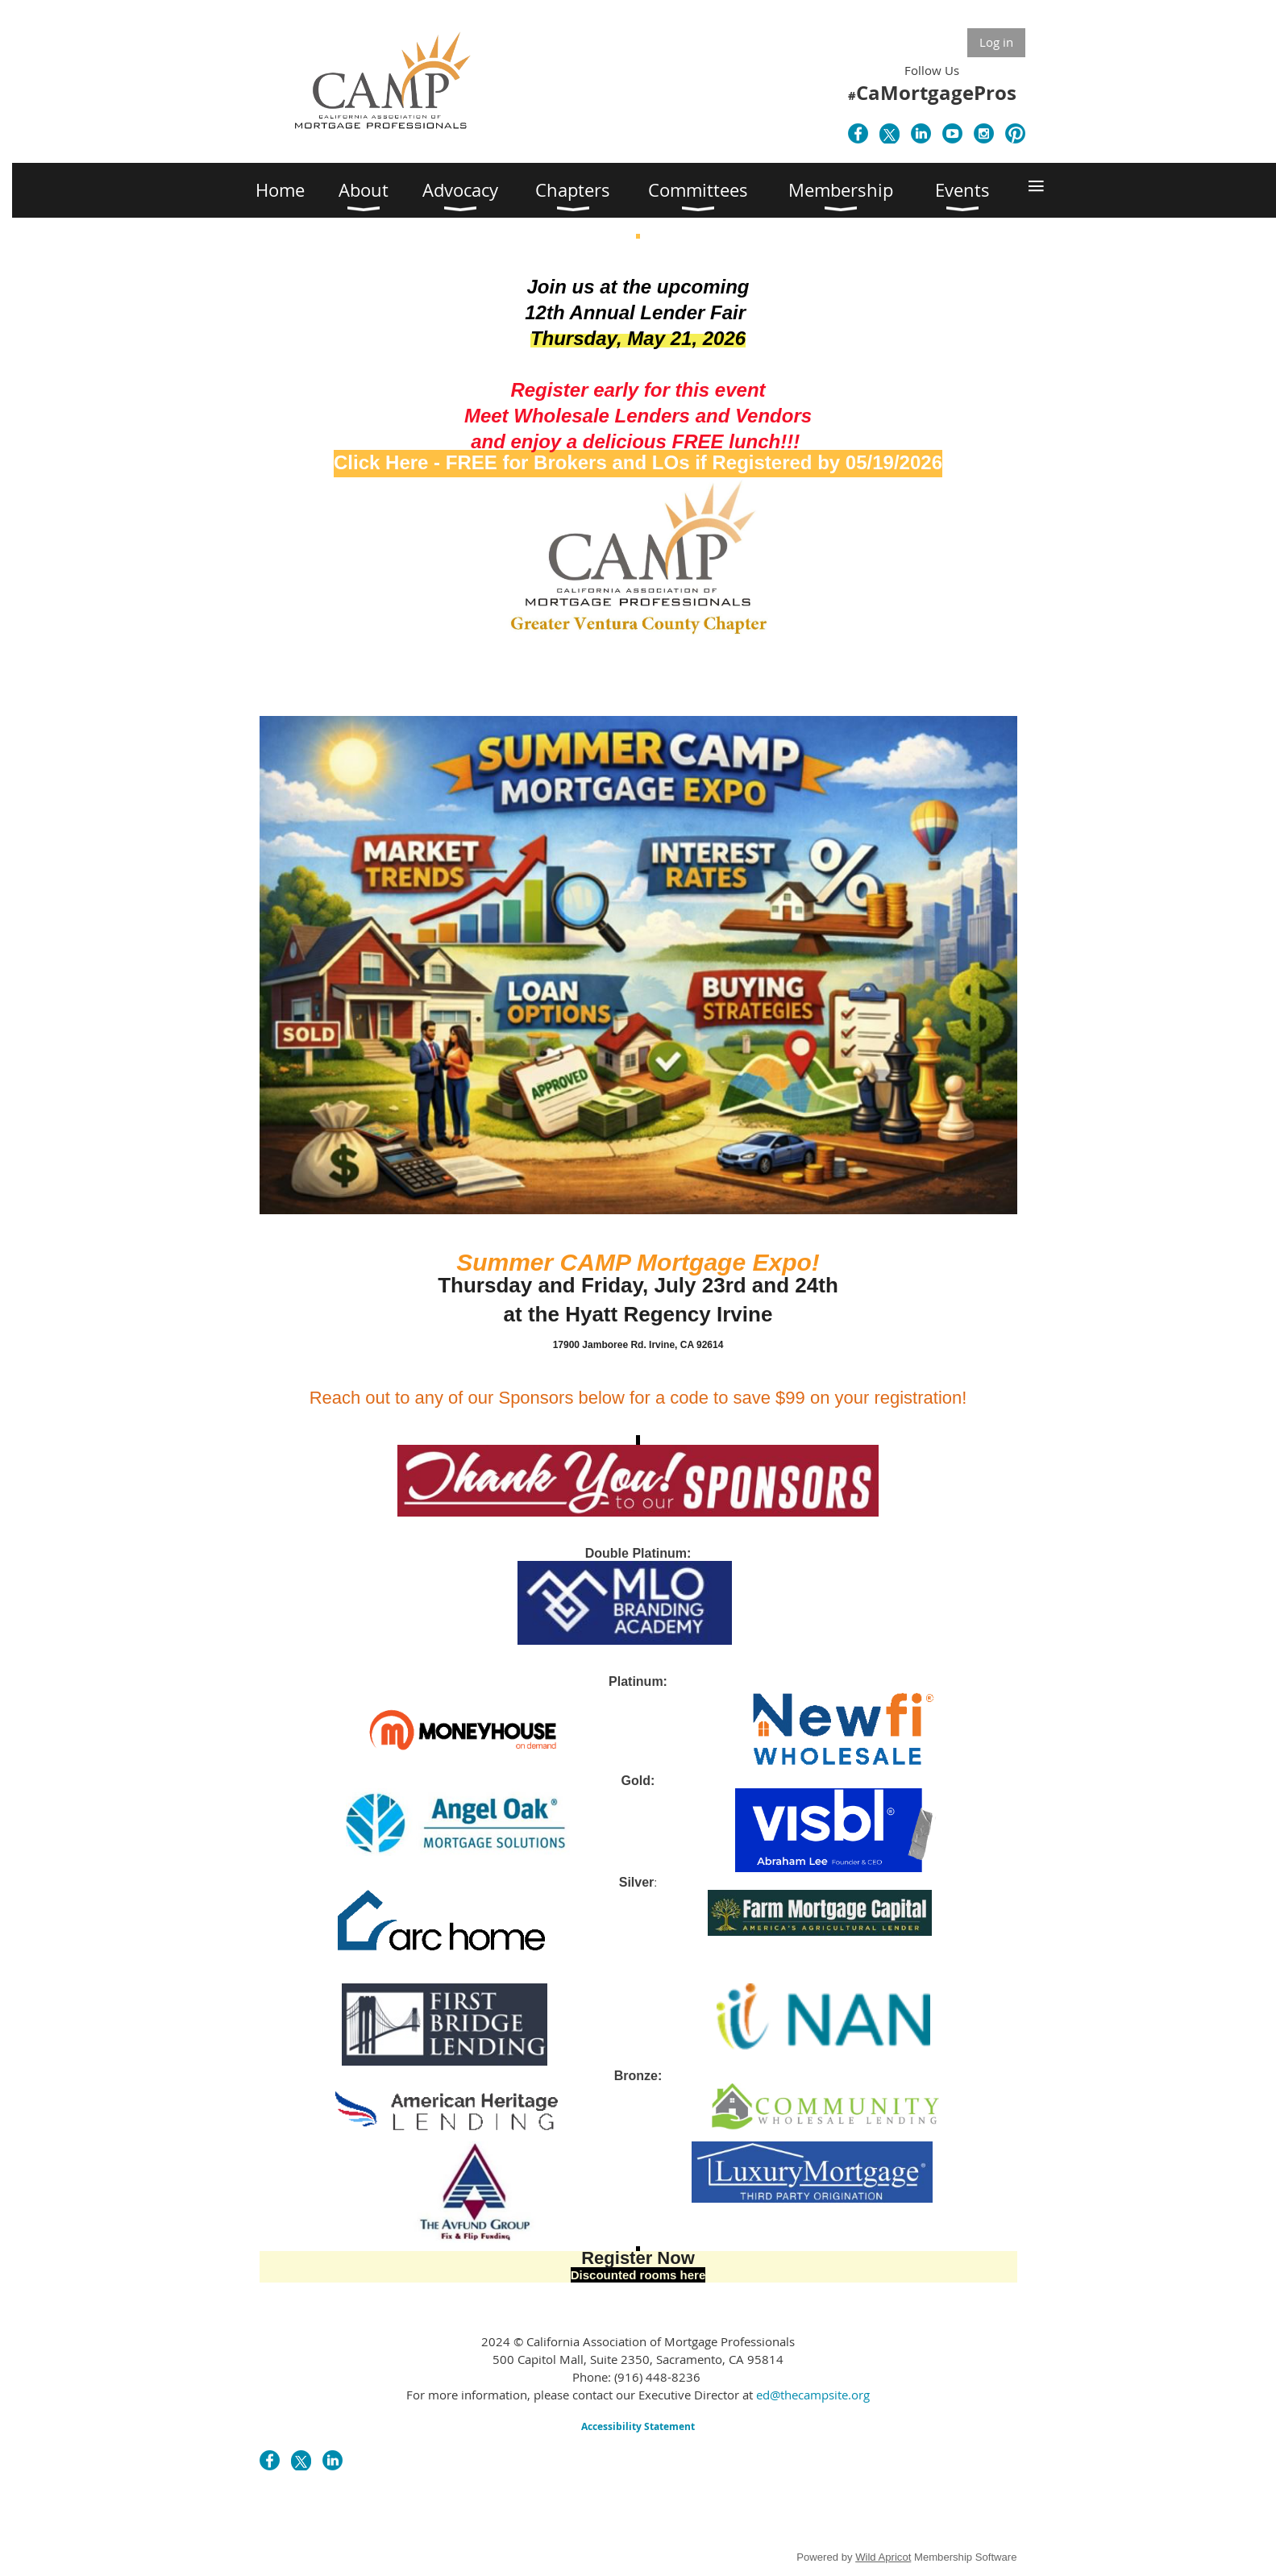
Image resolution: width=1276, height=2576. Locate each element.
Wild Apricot (883, 2557)
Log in (996, 42)
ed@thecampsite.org (813, 2395)
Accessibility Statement (638, 2426)
